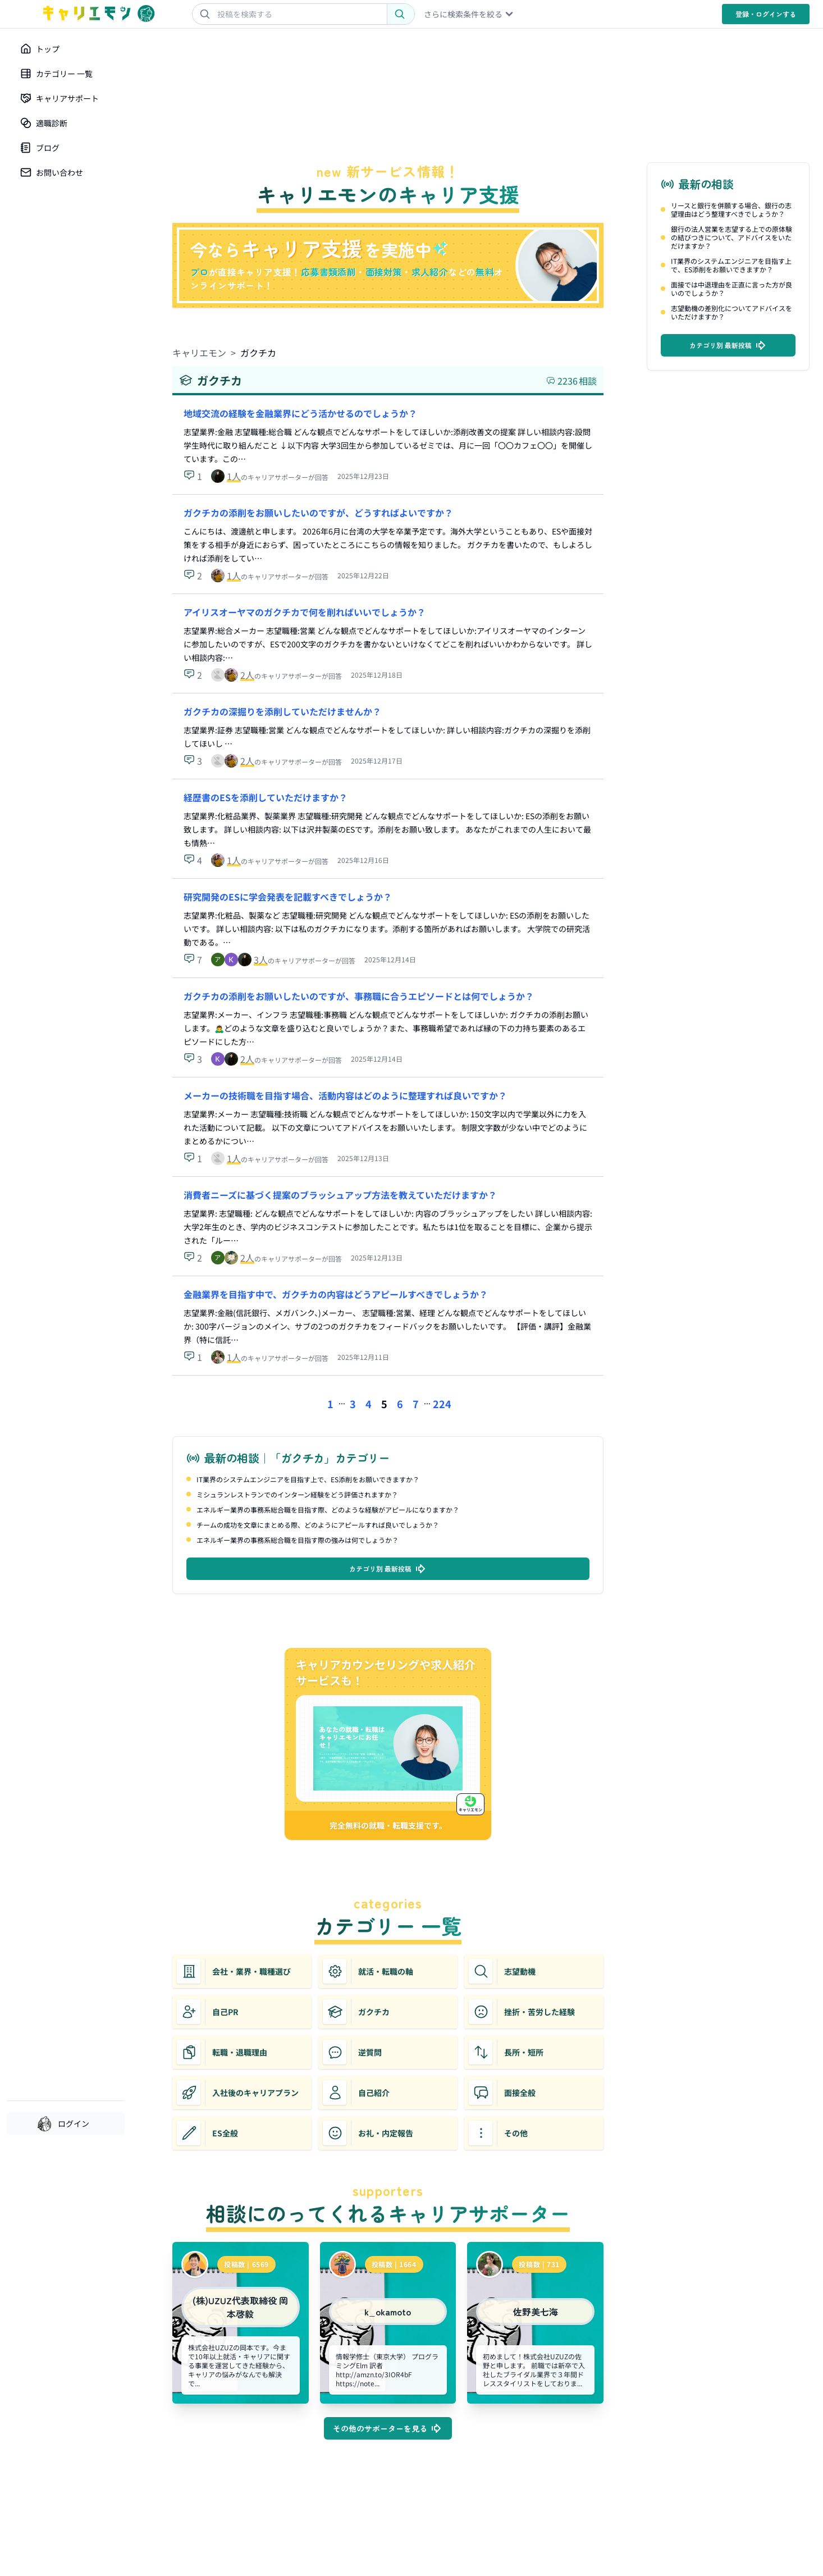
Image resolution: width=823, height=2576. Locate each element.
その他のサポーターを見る (388, 2428)
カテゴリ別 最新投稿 (388, 1568)
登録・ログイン (765, 14)
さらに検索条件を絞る (469, 14)
